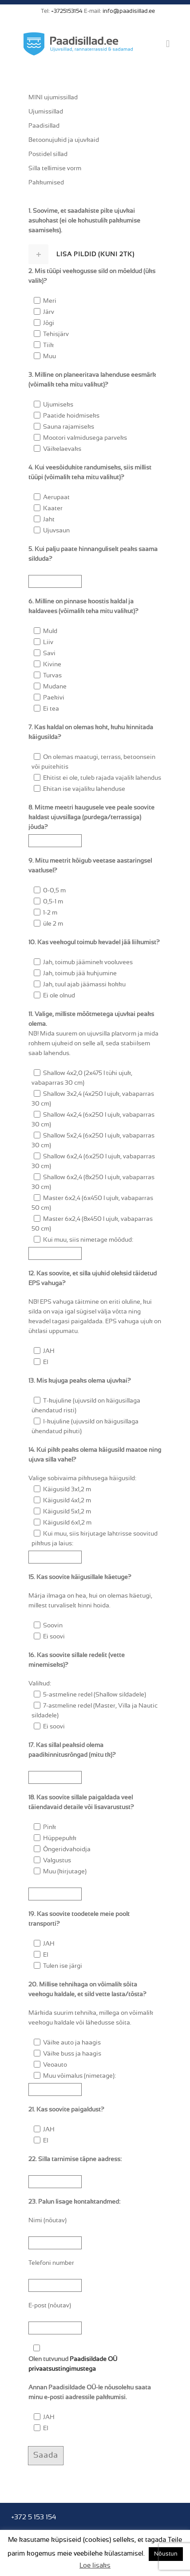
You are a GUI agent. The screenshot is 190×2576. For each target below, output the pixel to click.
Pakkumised (46, 183)
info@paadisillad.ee (129, 11)
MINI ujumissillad (53, 97)
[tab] (95, 254)
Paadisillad (43, 126)
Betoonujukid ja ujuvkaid (63, 140)
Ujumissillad (45, 112)
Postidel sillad (47, 154)
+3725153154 (67, 11)
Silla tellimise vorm (54, 168)
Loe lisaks (95, 2565)
